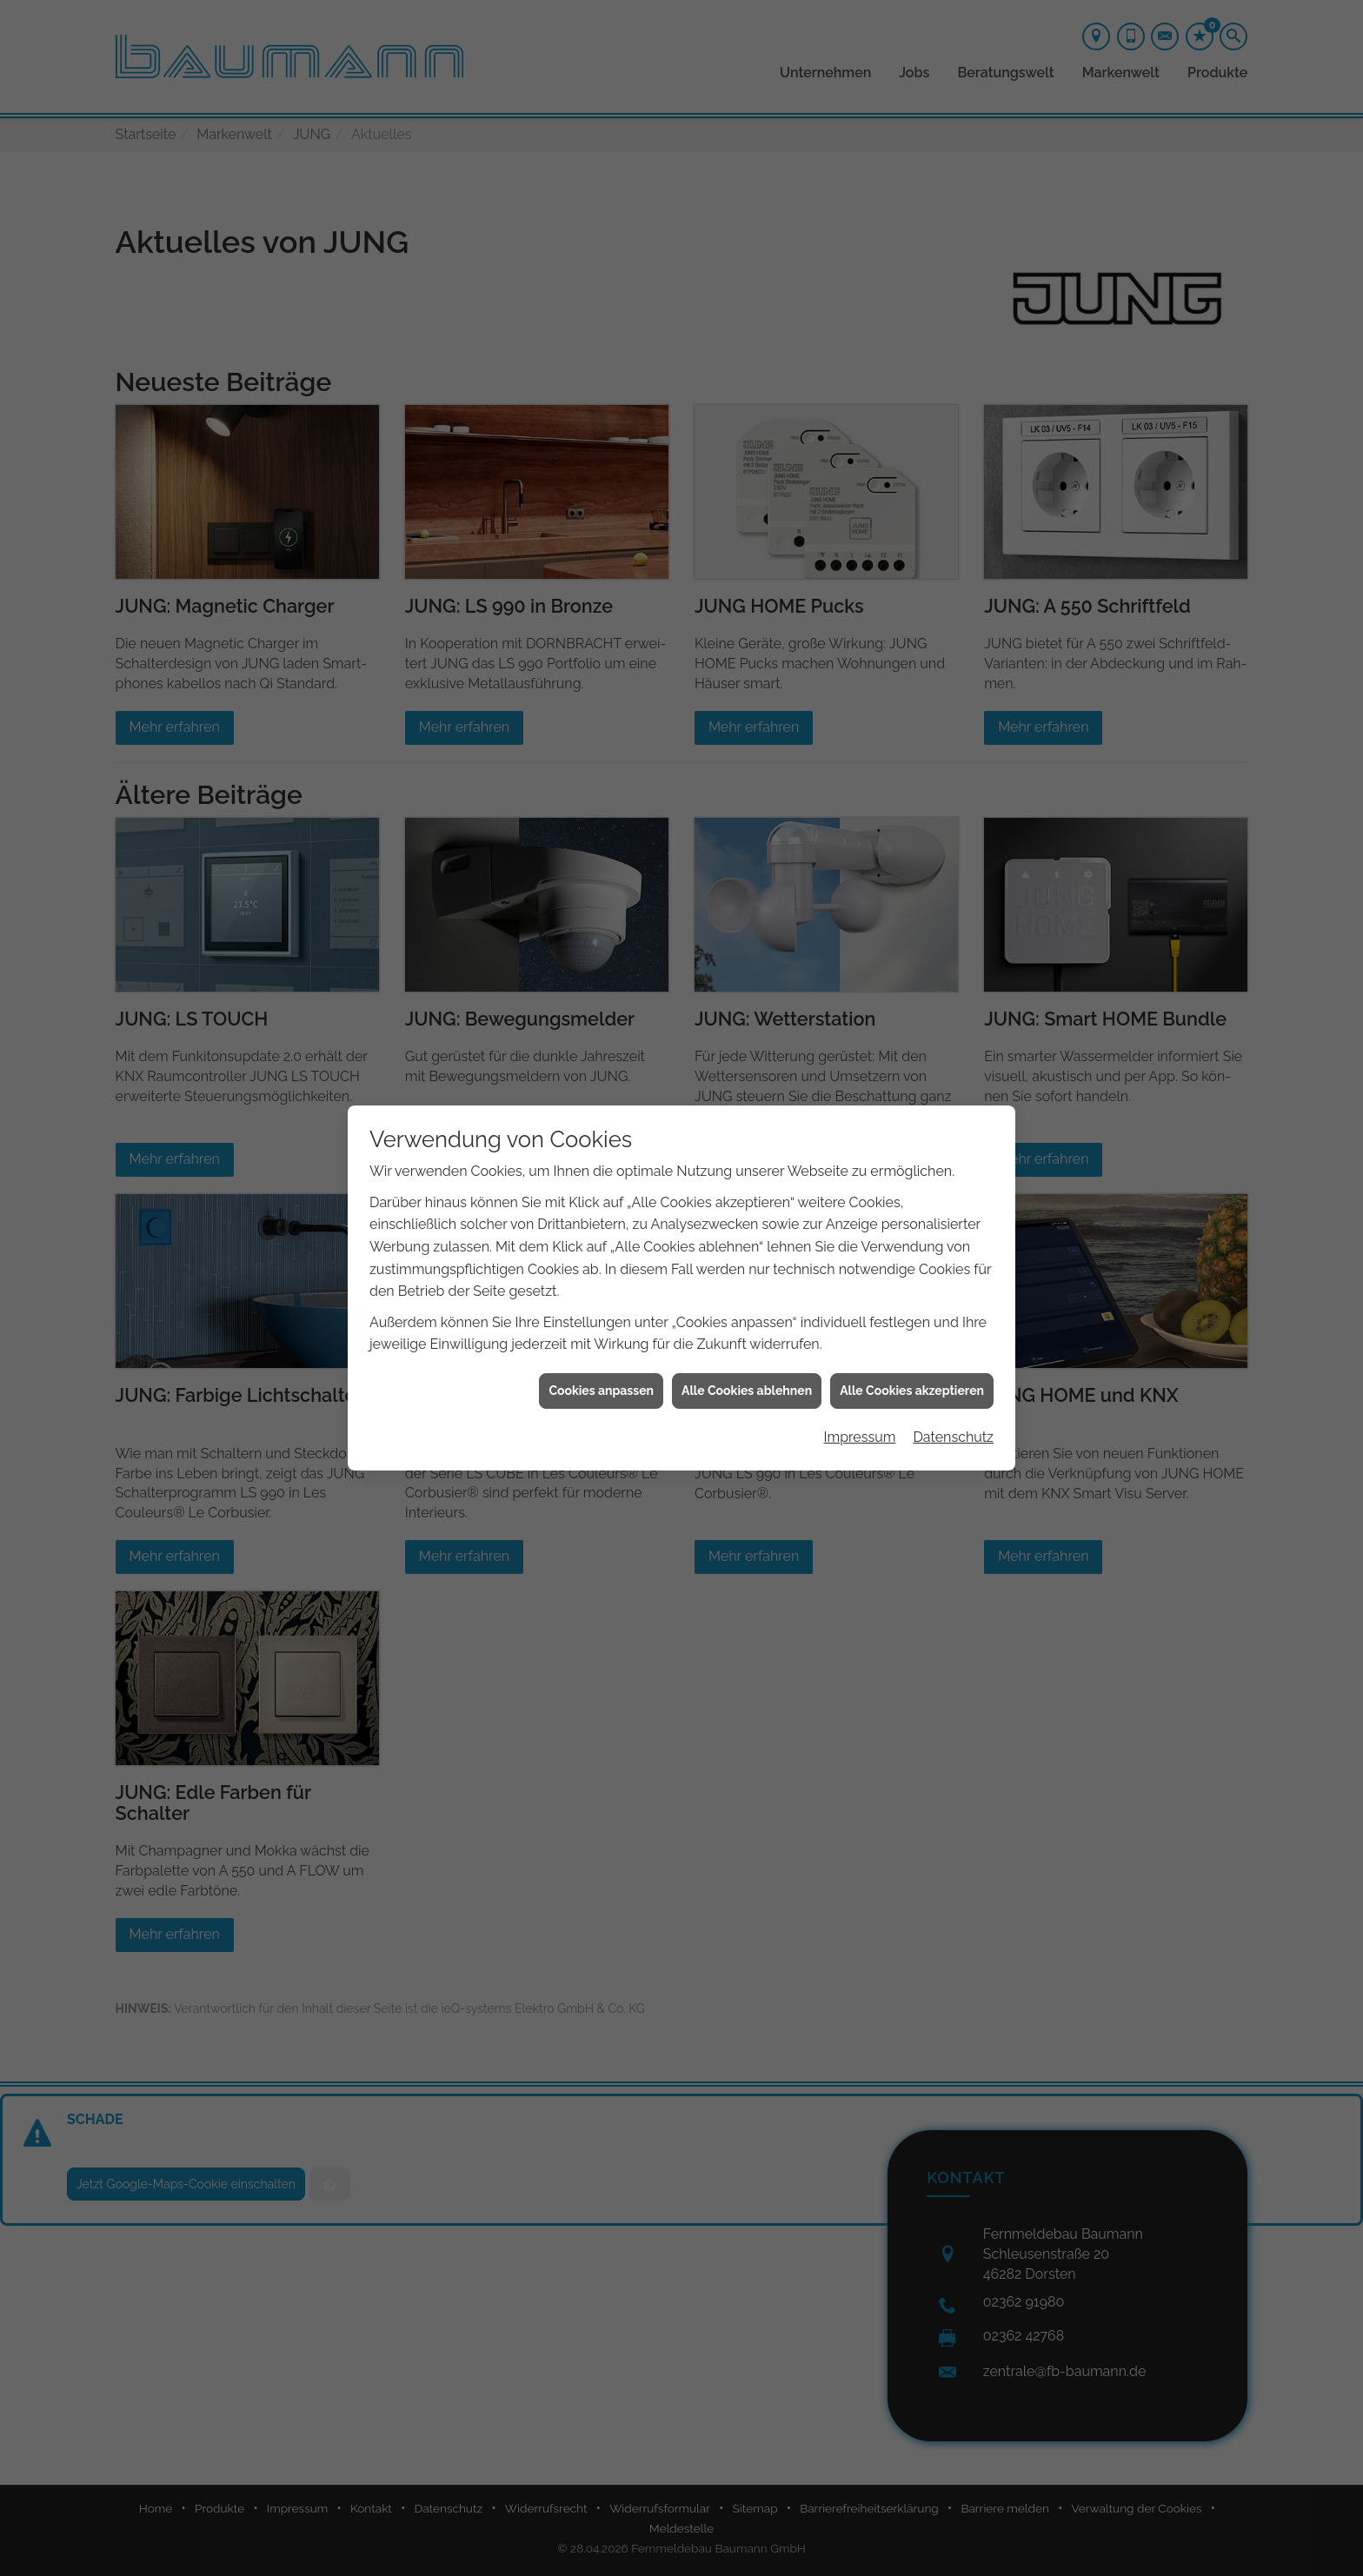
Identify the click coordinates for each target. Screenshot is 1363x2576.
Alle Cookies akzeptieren (912, 1391)
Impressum (859, 1437)
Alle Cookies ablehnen (747, 1391)
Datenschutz (953, 1437)
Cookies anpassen (601, 1391)
